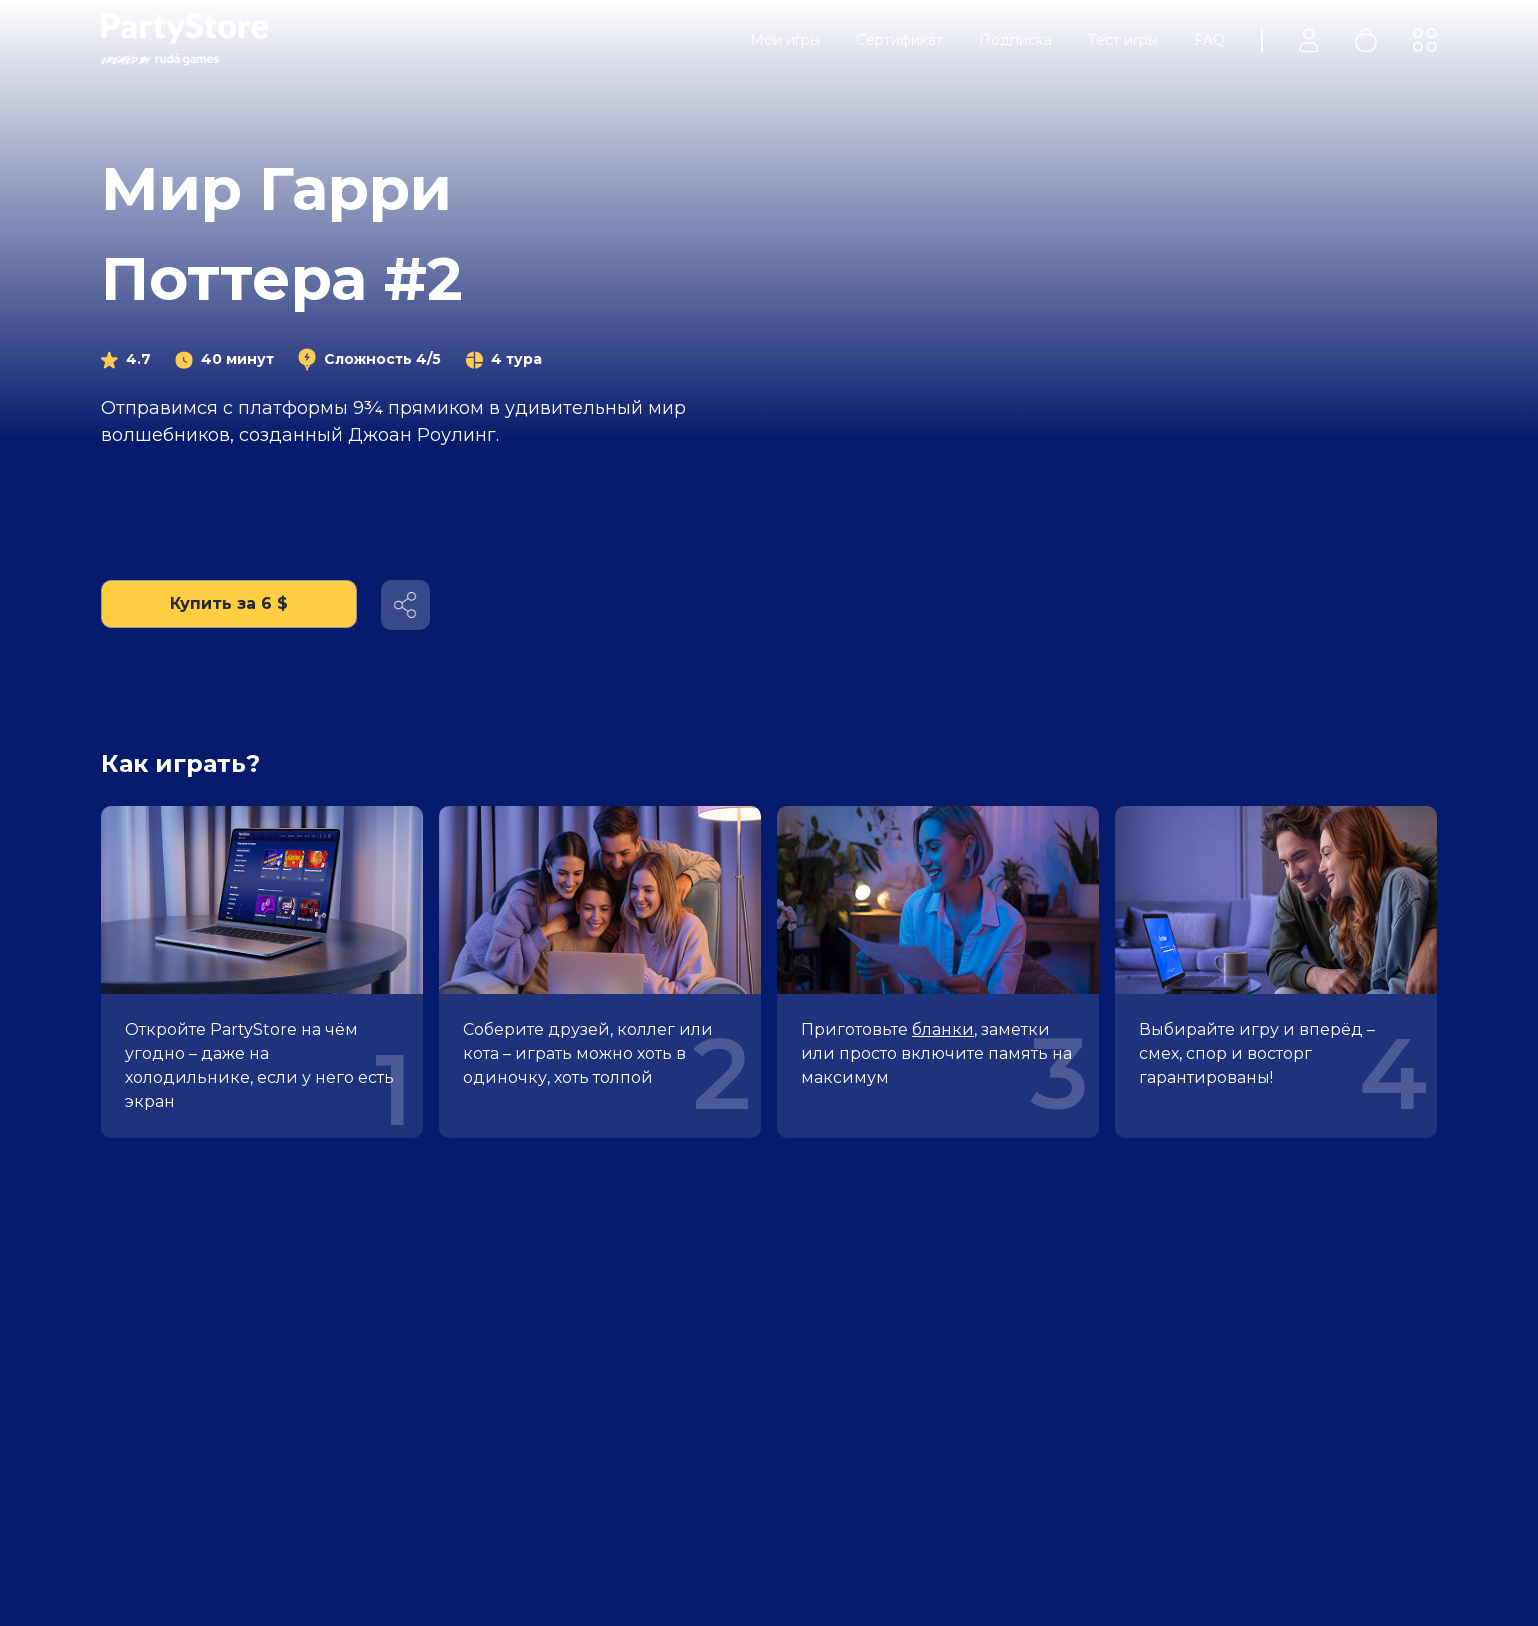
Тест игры (1123, 40)
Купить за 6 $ (229, 603)
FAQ (1209, 40)
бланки (943, 1029)
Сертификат (899, 40)
